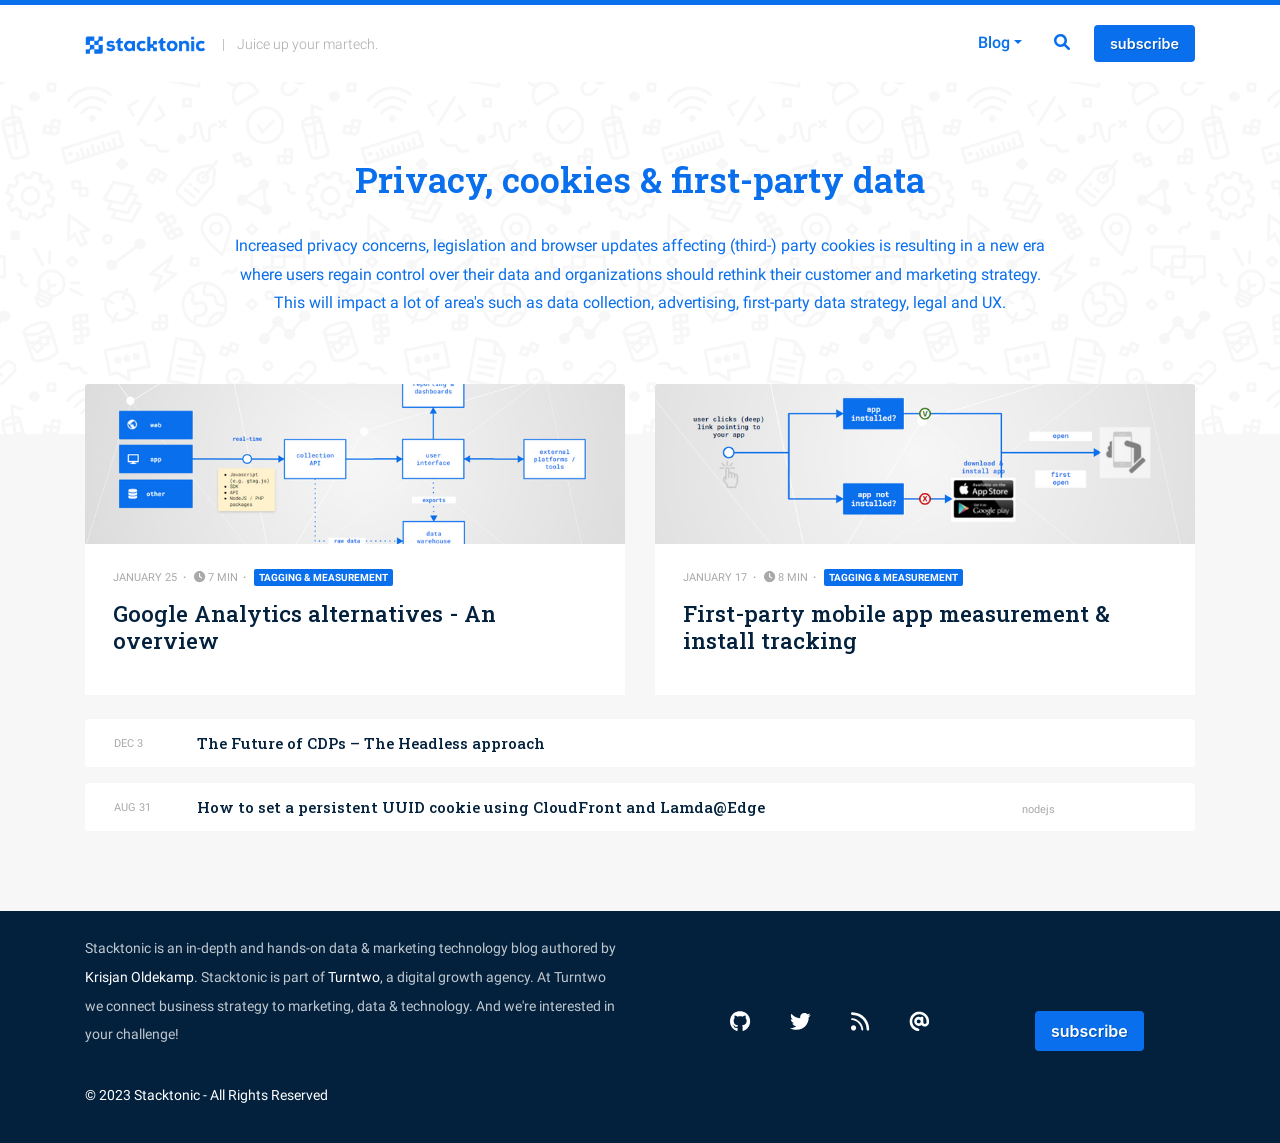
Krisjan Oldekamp (139, 977)
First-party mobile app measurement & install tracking (896, 627)
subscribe (1144, 43)
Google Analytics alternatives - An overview (304, 627)
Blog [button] (994, 42)
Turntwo (354, 977)
